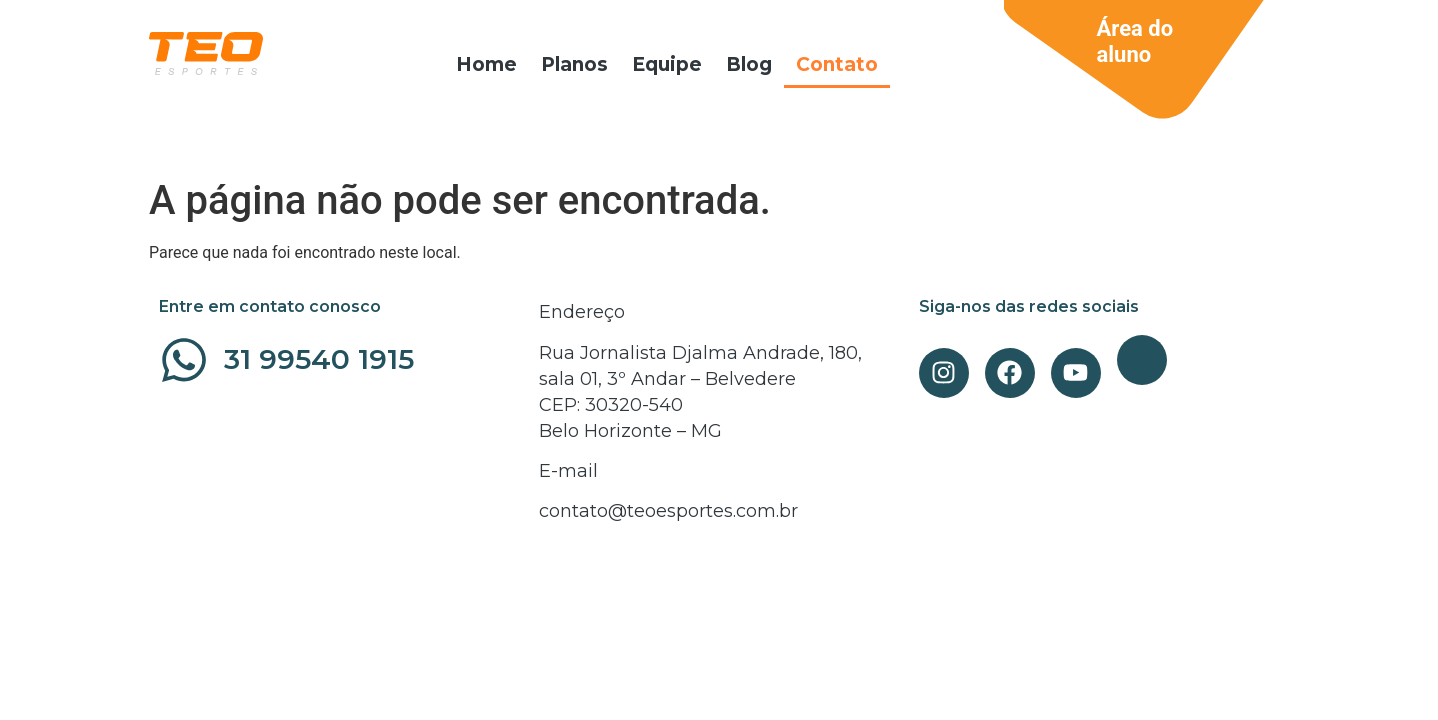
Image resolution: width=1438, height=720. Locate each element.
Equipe (667, 64)
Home (486, 64)
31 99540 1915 (319, 359)
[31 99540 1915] (184, 360)
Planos (574, 64)
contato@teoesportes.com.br (668, 511)
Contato (837, 64)
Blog (749, 64)
